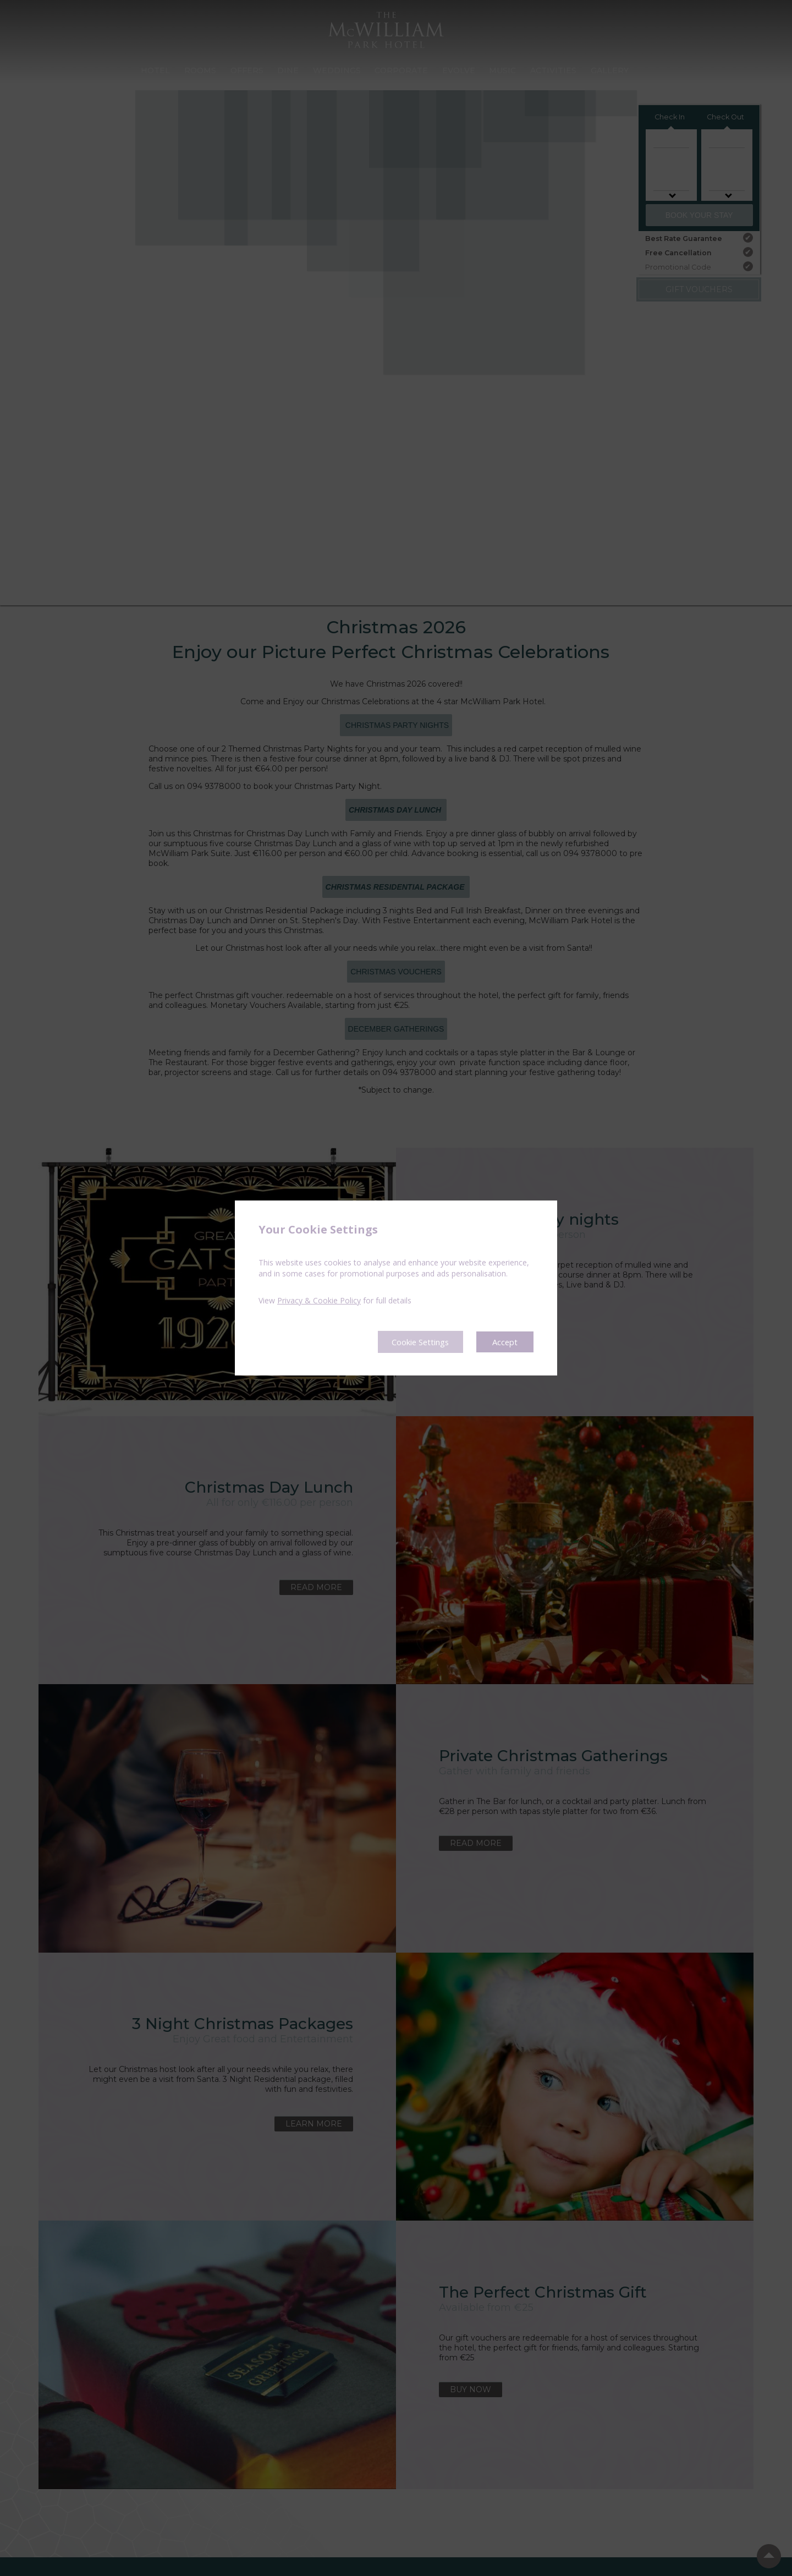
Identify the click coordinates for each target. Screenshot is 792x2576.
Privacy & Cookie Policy (319, 1300)
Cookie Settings (413, 1342)
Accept (504, 1342)
